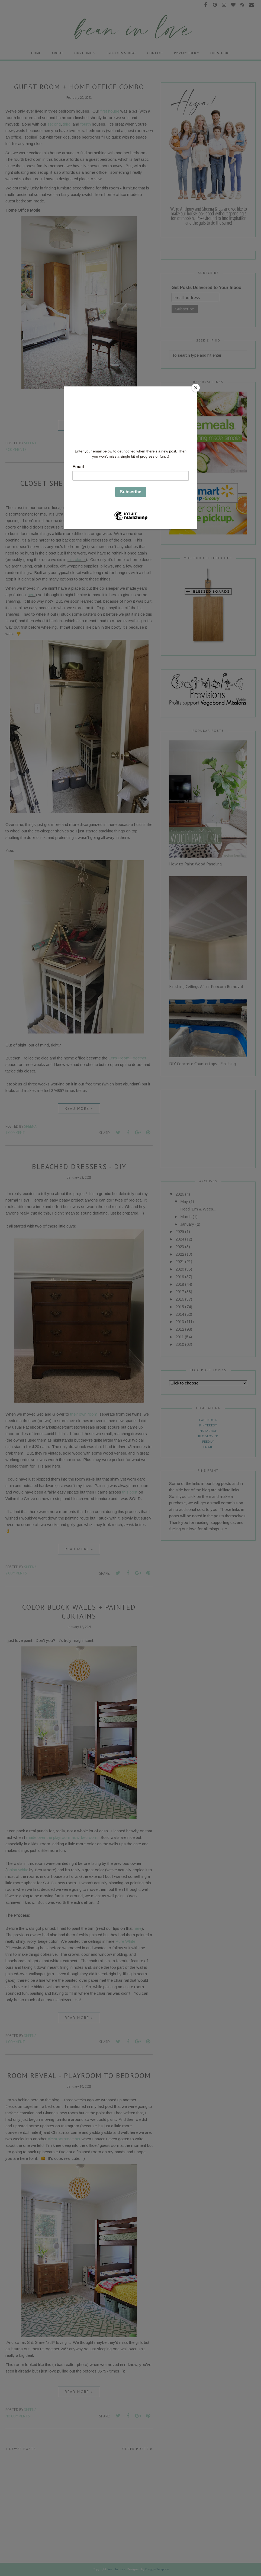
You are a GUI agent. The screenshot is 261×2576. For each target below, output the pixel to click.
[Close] (196, 388)
